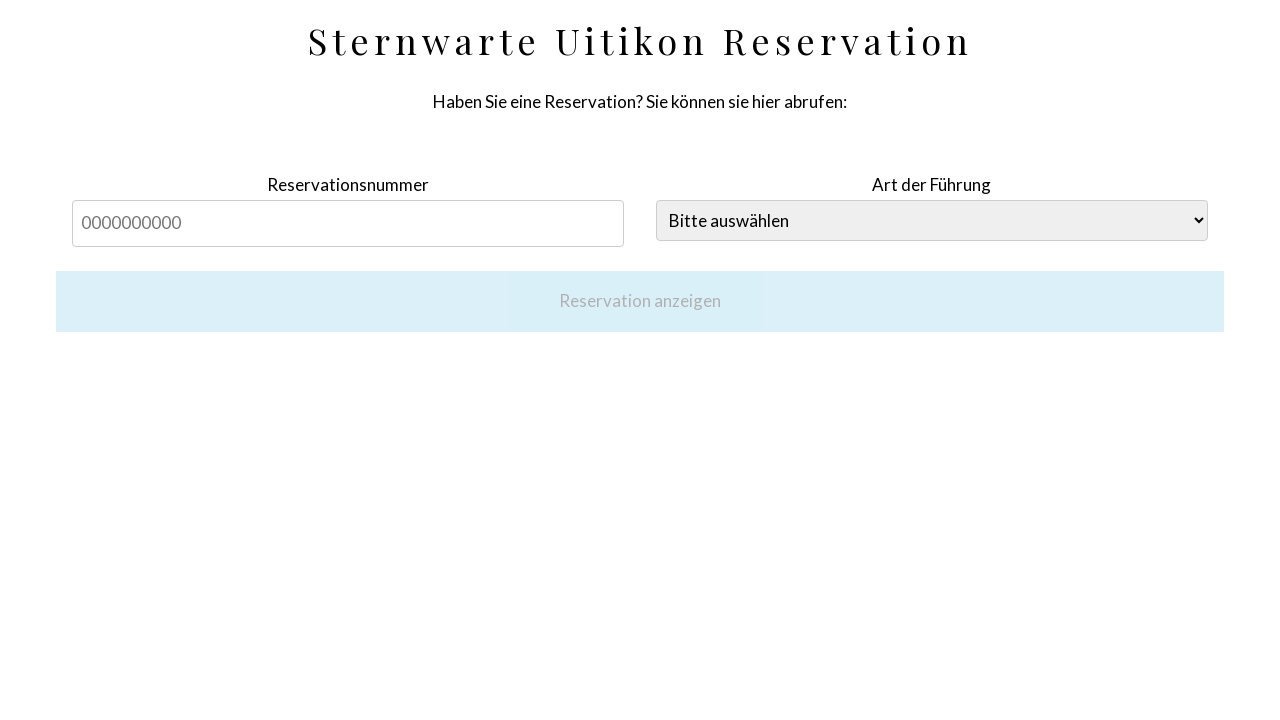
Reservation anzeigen (640, 300)
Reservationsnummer (348, 184)
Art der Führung (931, 184)
